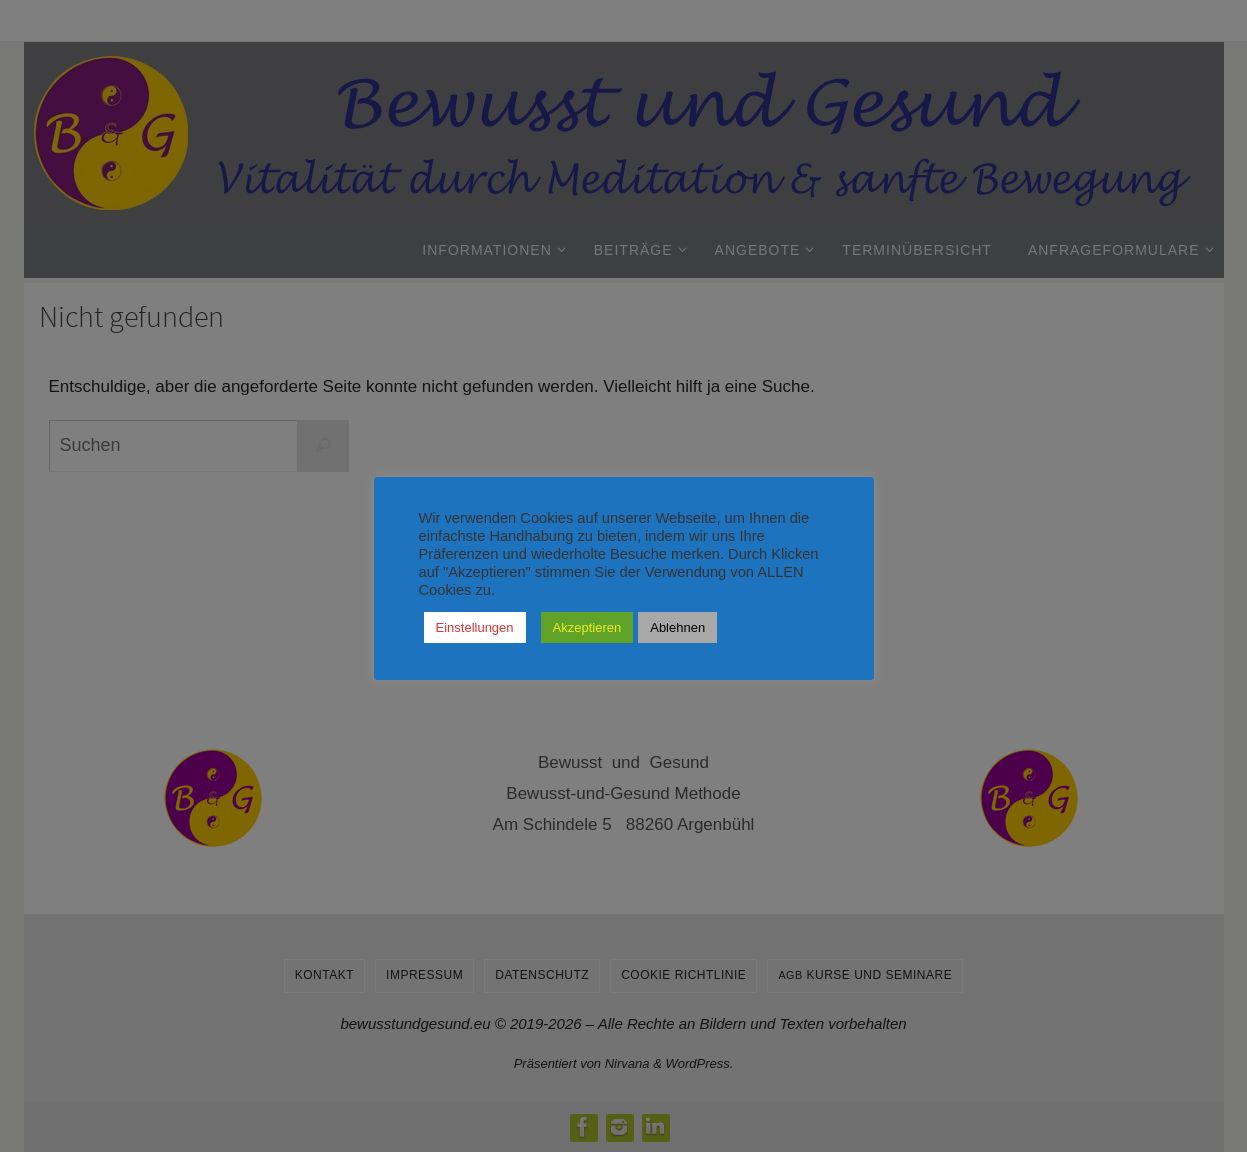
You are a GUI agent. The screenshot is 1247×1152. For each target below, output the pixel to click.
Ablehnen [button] (677, 627)
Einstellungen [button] (475, 627)
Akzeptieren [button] (587, 627)
